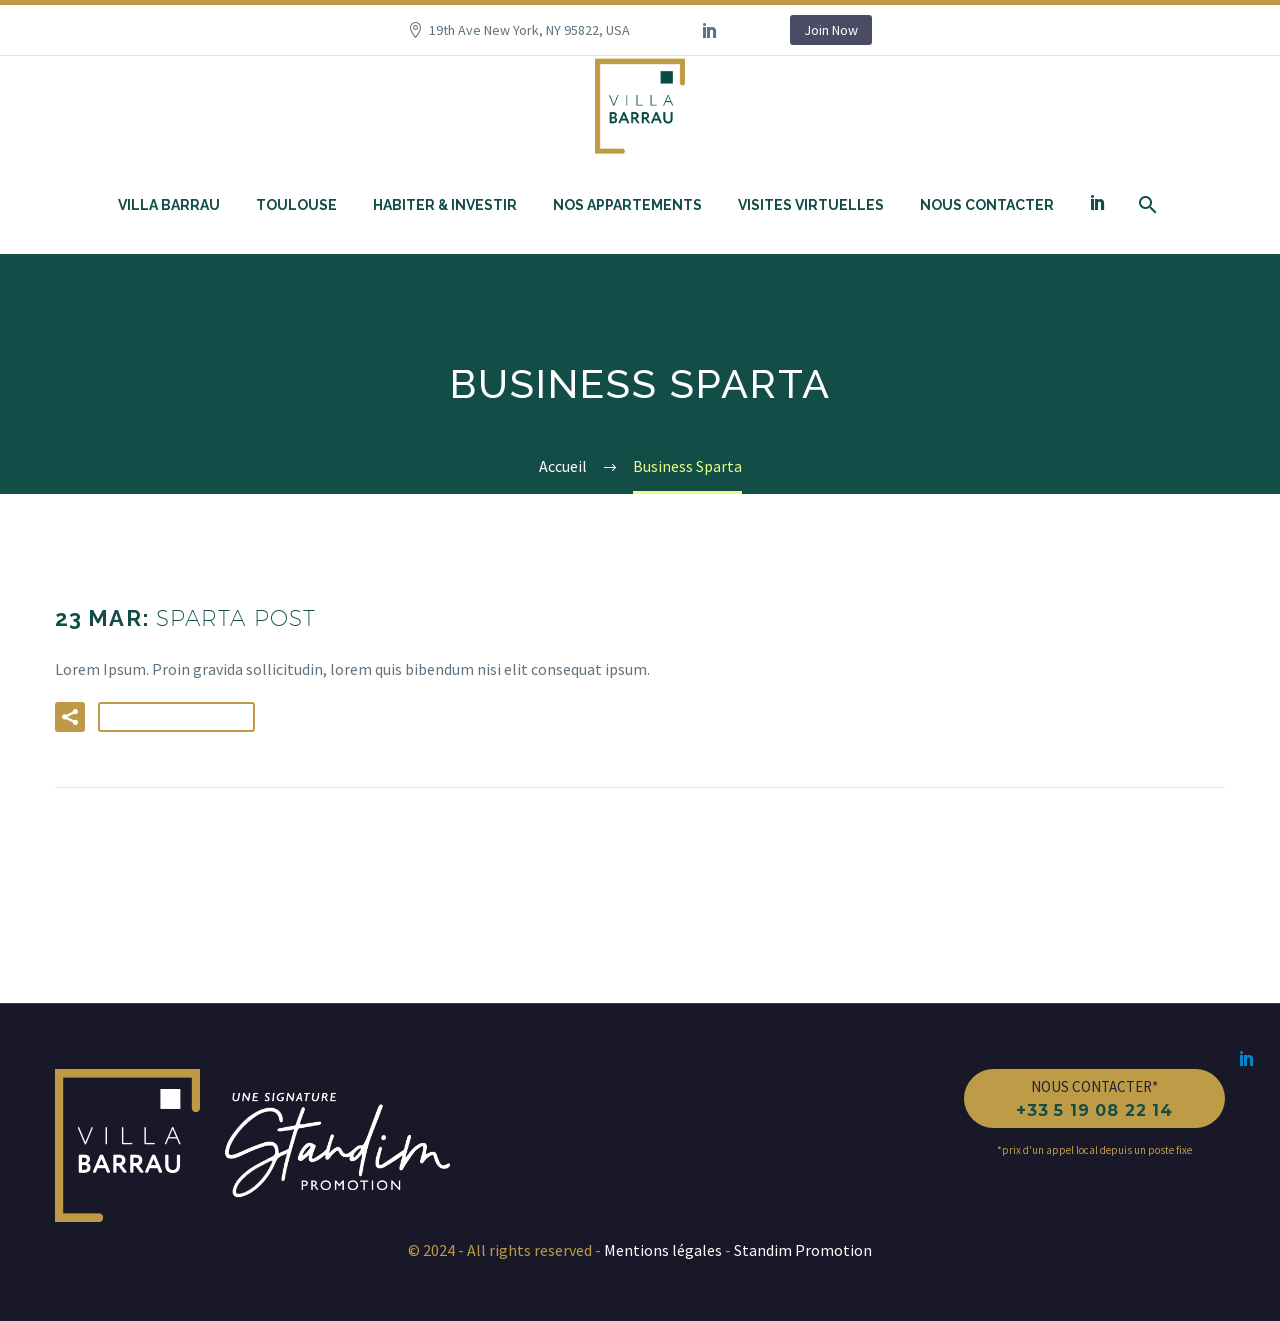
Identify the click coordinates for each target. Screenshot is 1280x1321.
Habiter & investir (445, 205)
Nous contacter (987, 205)
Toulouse (296, 205)
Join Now (831, 30)
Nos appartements (627, 205)
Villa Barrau (169, 205)
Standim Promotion (801, 1250)
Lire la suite (176, 717)
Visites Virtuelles (811, 205)
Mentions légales (664, 1250)
